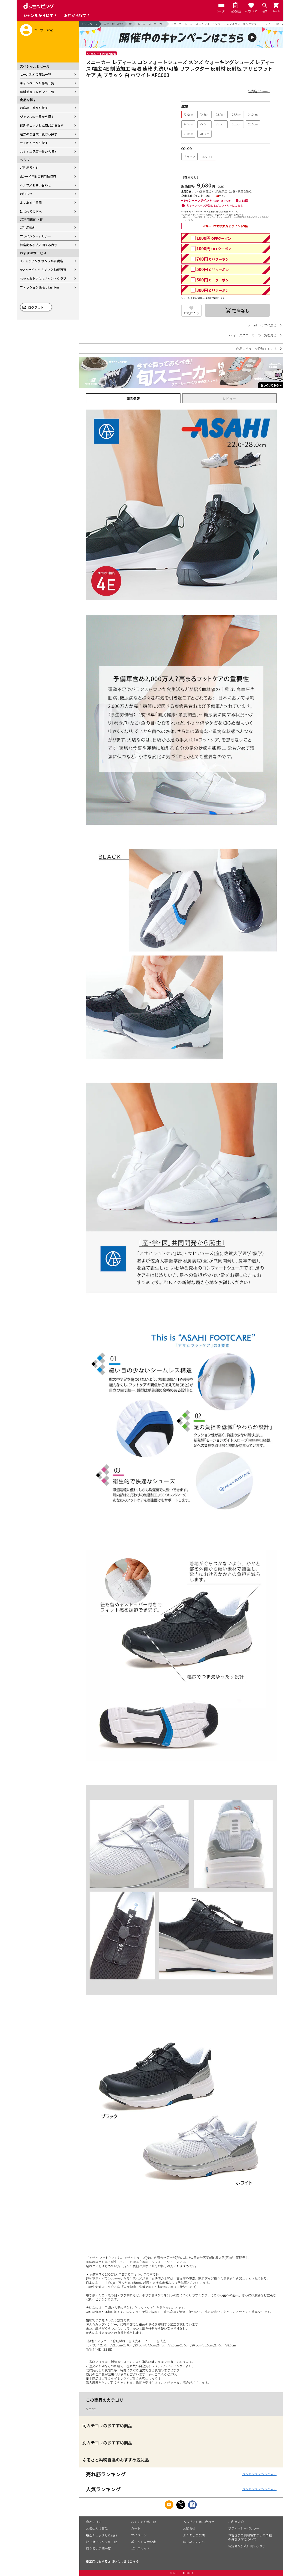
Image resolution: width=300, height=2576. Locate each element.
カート (136, 2528)
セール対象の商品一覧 (35, 74)
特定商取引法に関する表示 (38, 245)
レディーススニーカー (151, 24)
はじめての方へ (31, 211)
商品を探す (94, 2522)
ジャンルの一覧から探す (37, 116)
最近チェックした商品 (101, 2535)
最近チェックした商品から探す (42, 125)
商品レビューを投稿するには (256, 348)
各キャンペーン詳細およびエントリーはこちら (214, 205)
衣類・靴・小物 (113, 24)
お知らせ (26, 194)
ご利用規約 (28, 227)
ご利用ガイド (29, 167)
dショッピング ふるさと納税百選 (43, 269)
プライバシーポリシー (35, 236)
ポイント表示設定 (143, 2542)
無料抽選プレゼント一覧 (37, 92)
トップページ (89, 24)
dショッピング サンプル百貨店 (41, 261)
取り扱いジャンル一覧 (101, 2542)
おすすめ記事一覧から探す (38, 151)
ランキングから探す (34, 143)
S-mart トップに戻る (262, 325)
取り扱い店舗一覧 (98, 2548)
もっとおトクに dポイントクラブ (43, 278)
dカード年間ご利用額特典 (38, 176)
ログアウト (36, 307)
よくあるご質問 (31, 202)
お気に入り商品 (97, 2528)
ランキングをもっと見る (259, 2474)
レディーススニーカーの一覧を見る (251, 335)
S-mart (91, 2408)
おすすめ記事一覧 (143, 2522)
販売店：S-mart (259, 91)
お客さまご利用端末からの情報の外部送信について (250, 2537)
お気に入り (191, 313)
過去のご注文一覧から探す (38, 134)
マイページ (139, 2535)
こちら (134, 2561)
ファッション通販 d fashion (39, 287)
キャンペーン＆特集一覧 (37, 83)
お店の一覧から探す (34, 108)
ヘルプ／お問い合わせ (35, 185)
